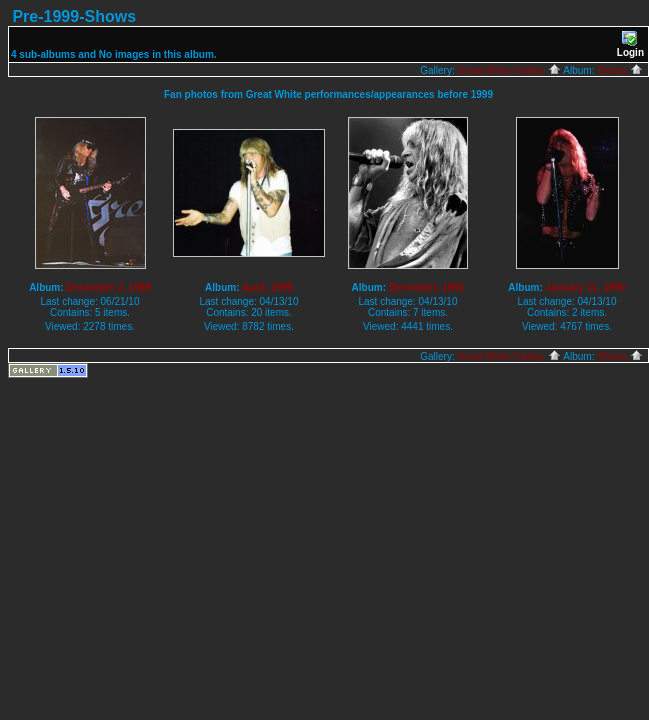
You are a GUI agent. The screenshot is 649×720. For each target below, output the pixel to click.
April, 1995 (267, 287)
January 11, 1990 (586, 287)
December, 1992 (427, 287)
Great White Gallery (509, 70)
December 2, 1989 (108, 287)
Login (630, 44)
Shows (620, 70)
